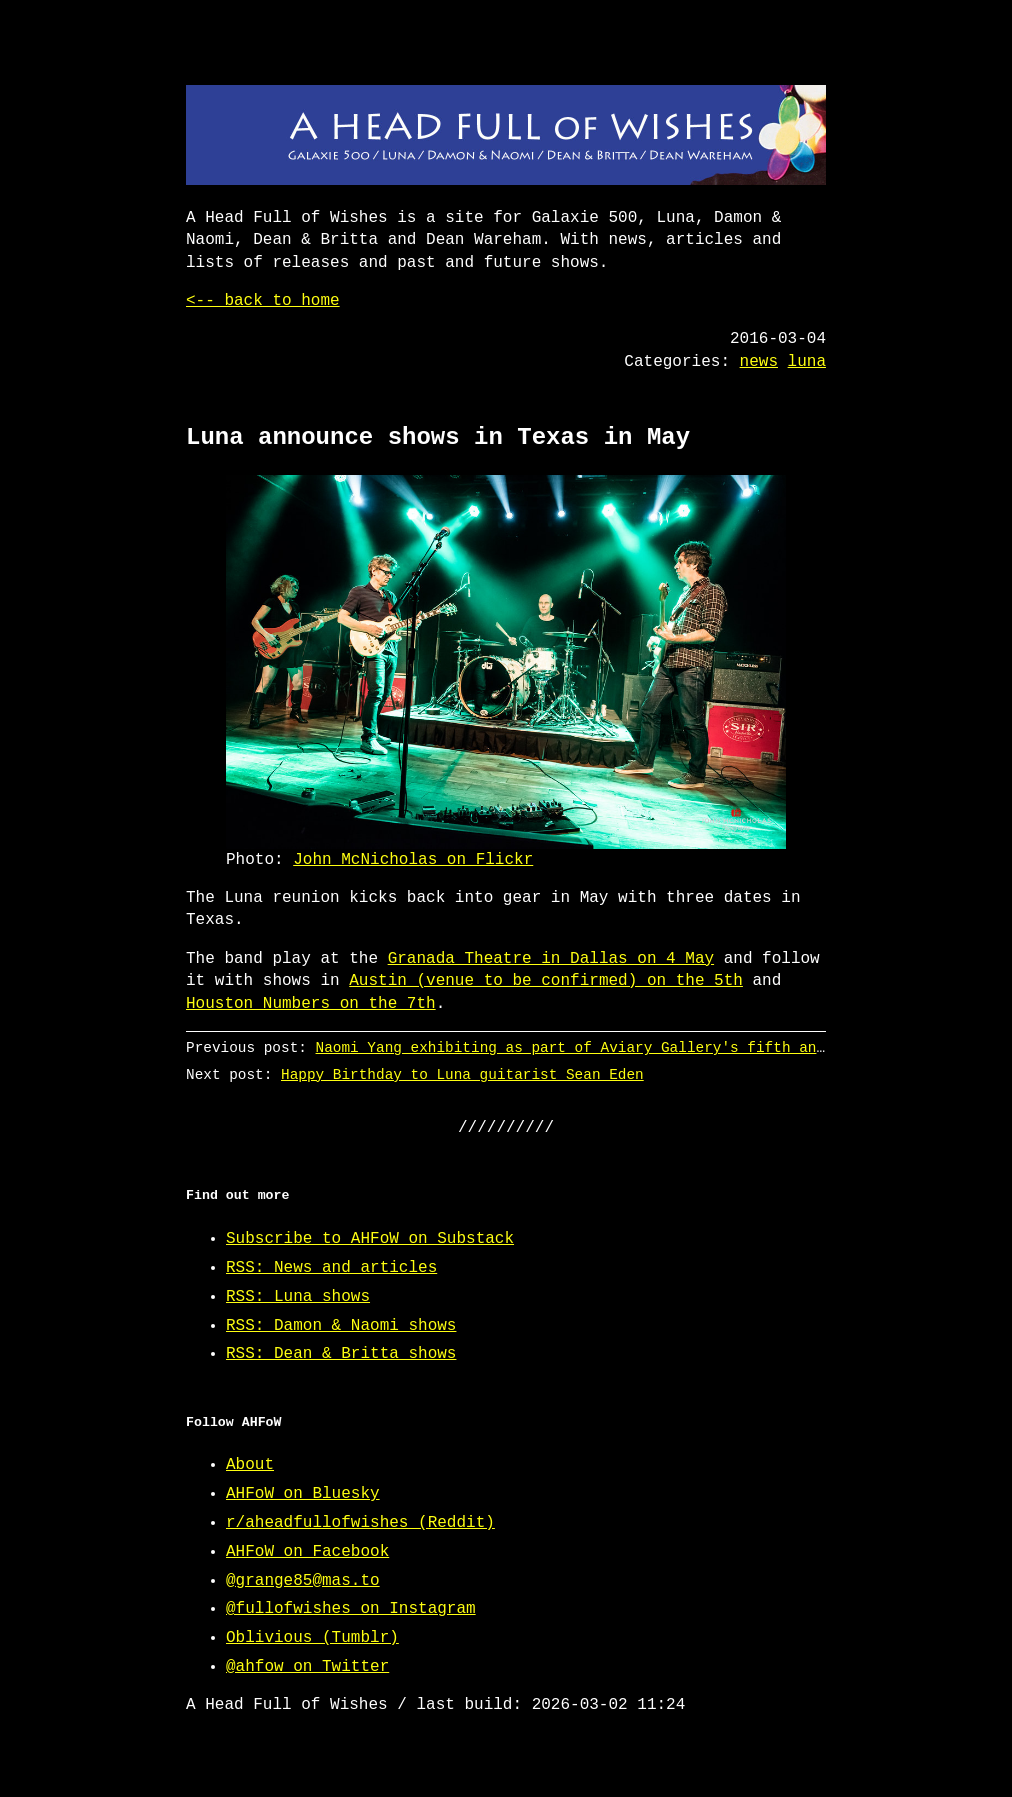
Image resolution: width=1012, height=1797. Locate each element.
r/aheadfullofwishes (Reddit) (360, 1523)
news (759, 362)
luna (807, 362)
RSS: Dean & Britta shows (341, 1354)
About (250, 1465)
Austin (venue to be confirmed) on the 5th (546, 981)
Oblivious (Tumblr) (312, 1638)
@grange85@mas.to (303, 1581)
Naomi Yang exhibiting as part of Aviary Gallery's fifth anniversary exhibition (653, 1047)
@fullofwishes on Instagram (351, 1609)
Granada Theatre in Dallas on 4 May (551, 959)
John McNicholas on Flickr (413, 860)
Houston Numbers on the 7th (311, 1004)
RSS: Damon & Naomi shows (341, 1326)
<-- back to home (263, 301)
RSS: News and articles (331, 1268)
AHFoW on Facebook (307, 1552)
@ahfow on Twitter (307, 1667)
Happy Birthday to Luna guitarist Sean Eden (462, 1074)
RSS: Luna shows (298, 1297)
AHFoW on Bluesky (303, 1494)
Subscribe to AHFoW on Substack (370, 1239)
